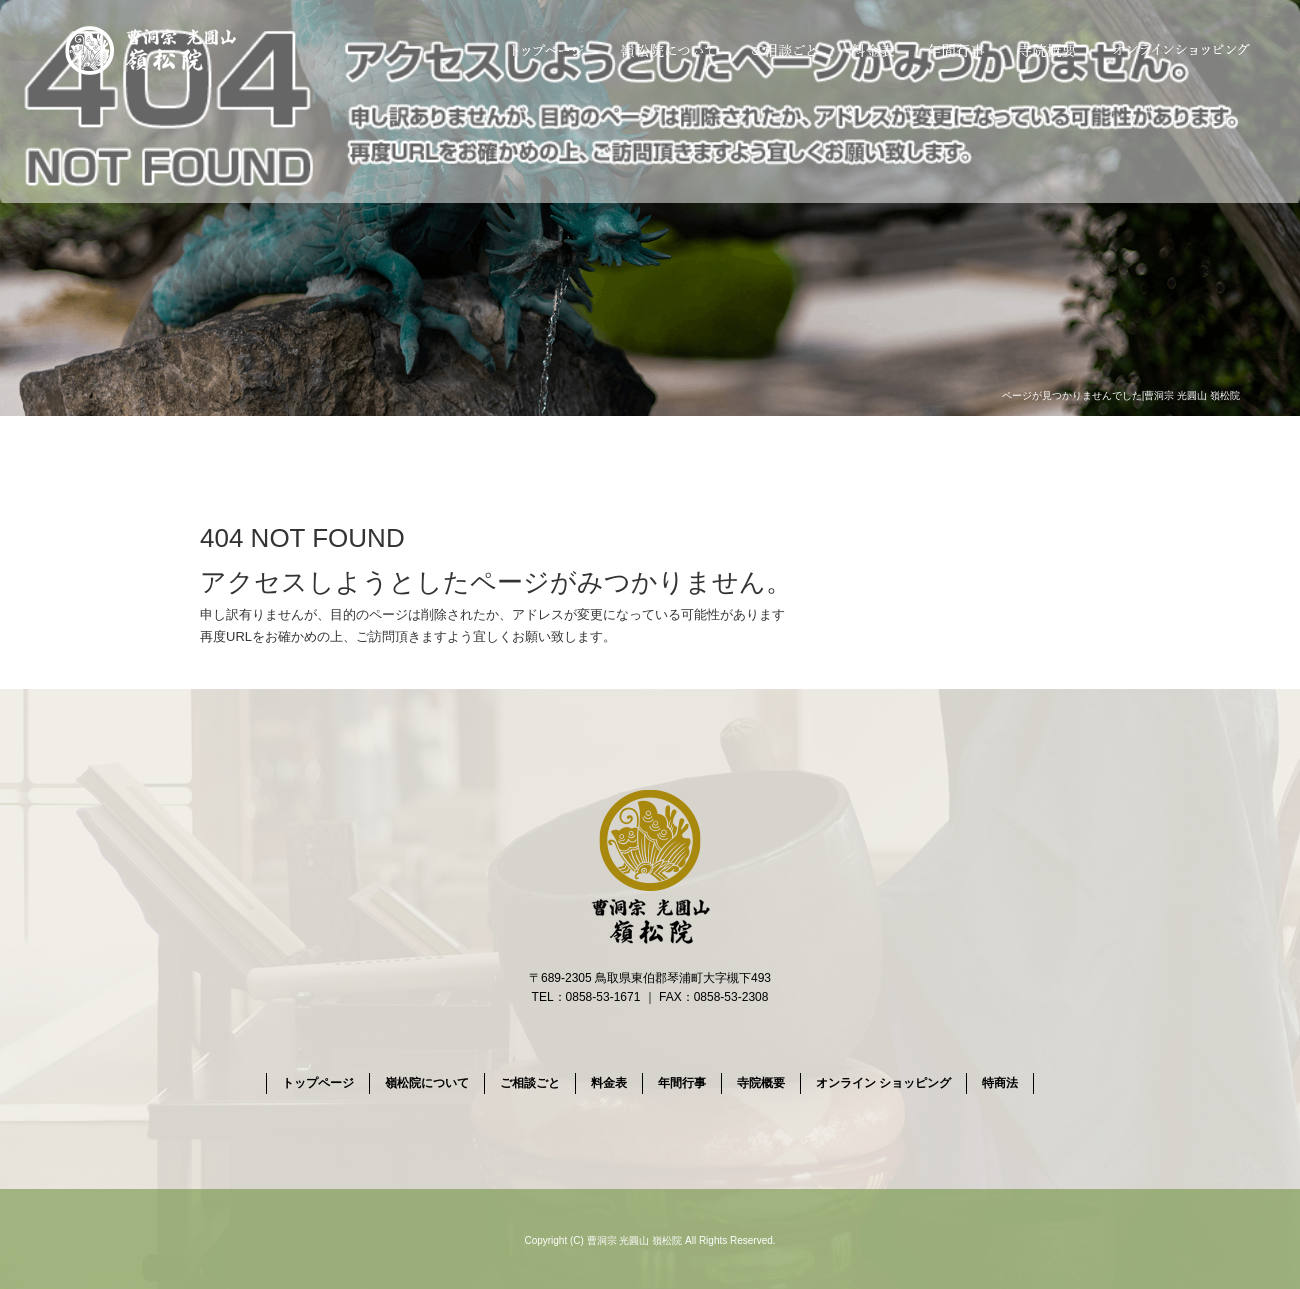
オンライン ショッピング (1182, 50)
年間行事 (957, 50)
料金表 (875, 50)
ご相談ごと (782, 50)
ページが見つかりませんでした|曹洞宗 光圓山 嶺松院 (1121, 395)
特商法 (1000, 1083)
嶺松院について (665, 50)
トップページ (545, 50)
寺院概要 (1047, 50)
